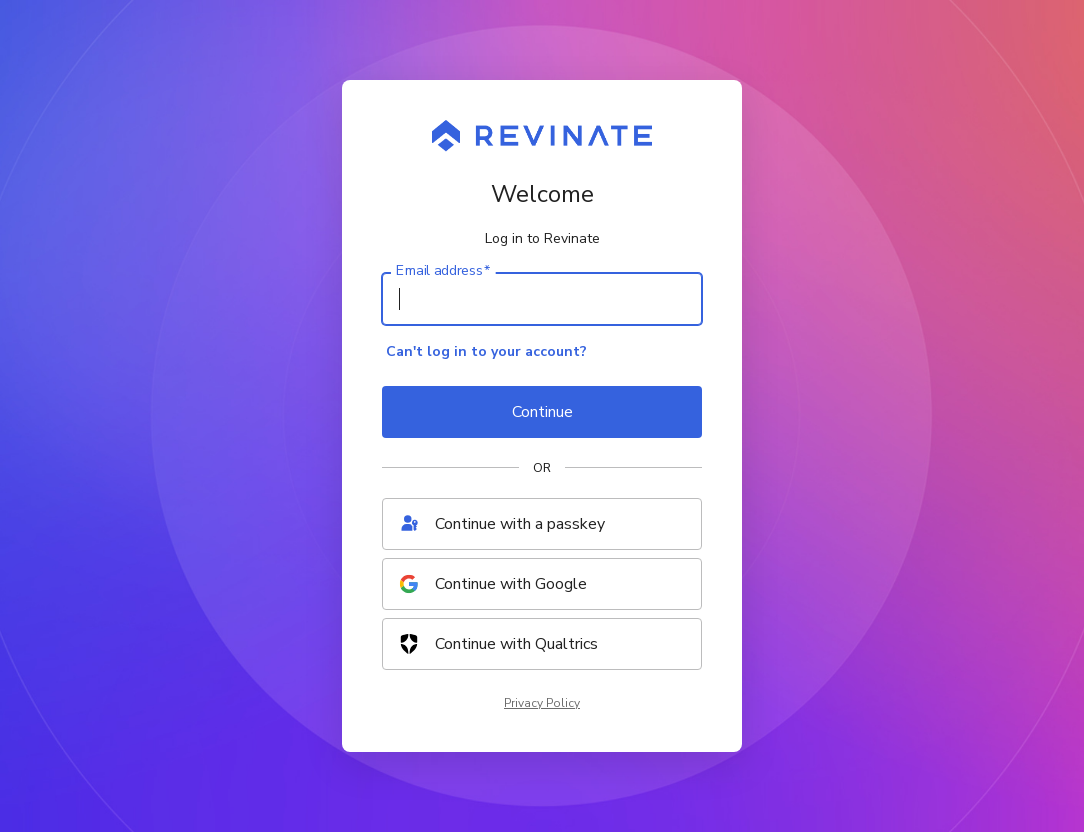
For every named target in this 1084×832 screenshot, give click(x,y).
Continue (542, 412)
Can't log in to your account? (486, 351)
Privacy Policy (542, 703)
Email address (443, 271)
